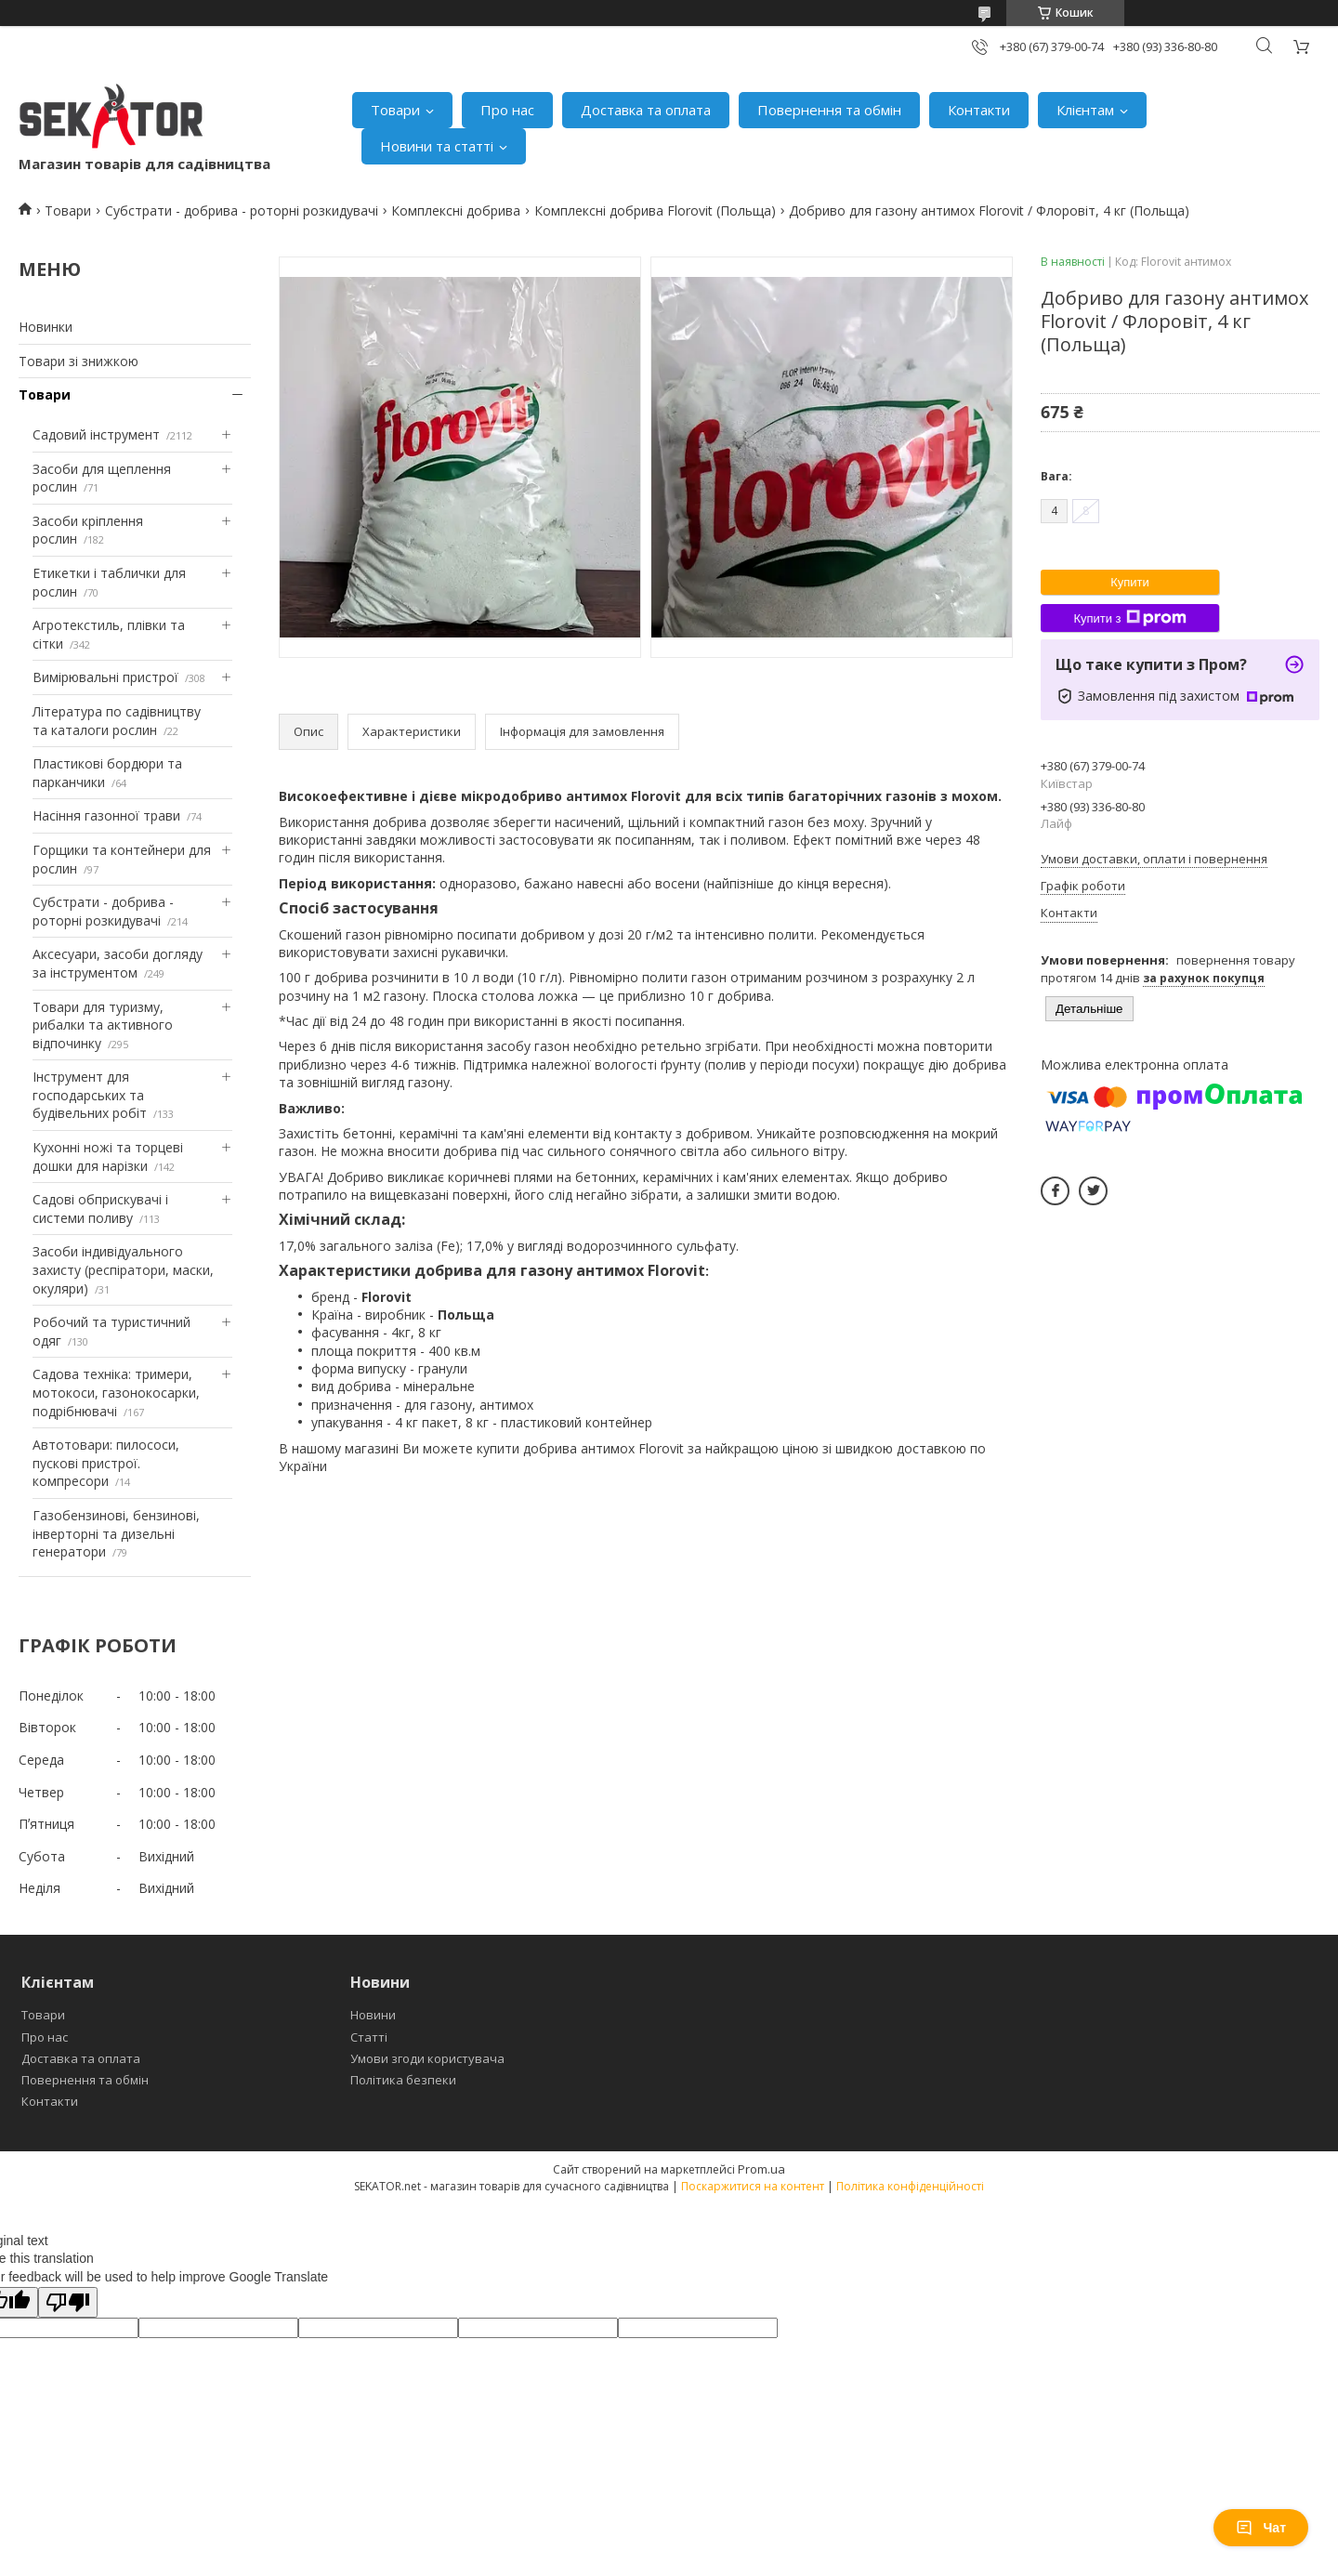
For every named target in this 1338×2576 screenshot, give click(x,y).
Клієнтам (1085, 109)
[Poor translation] (68, 2302)
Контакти (979, 109)
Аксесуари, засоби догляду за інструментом (118, 963)
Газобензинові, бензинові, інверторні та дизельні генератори (116, 1533)
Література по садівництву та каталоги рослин (117, 721)
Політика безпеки (403, 2079)
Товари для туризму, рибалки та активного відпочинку (103, 1025)
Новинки (45, 326)
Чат (1261, 2527)
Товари (395, 109)
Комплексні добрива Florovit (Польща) (655, 210)
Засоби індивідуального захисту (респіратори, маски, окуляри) (123, 1269)
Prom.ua (761, 2169)
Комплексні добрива (455, 210)
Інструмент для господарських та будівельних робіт (90, 1095)
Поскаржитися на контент (752, 2186)
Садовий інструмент (96, 434)
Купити (1129, 582)
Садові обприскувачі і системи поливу (100, 1208)
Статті (368, 2037)
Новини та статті (436, 146)
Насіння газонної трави (106, 815)
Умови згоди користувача (427, 2058)
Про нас (507, 109)
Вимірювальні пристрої (105, 677)
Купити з (1129, 618)
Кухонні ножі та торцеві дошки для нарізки (108, 1156)
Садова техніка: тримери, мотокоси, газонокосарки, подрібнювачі (116, 1392)
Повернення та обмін (829, 109)
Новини (373, 2014)
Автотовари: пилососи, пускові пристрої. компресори (106, 1463)
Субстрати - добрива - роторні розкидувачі (241, 210)
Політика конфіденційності (910, 2186)
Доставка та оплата (646, 109)
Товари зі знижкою (78, 361)
